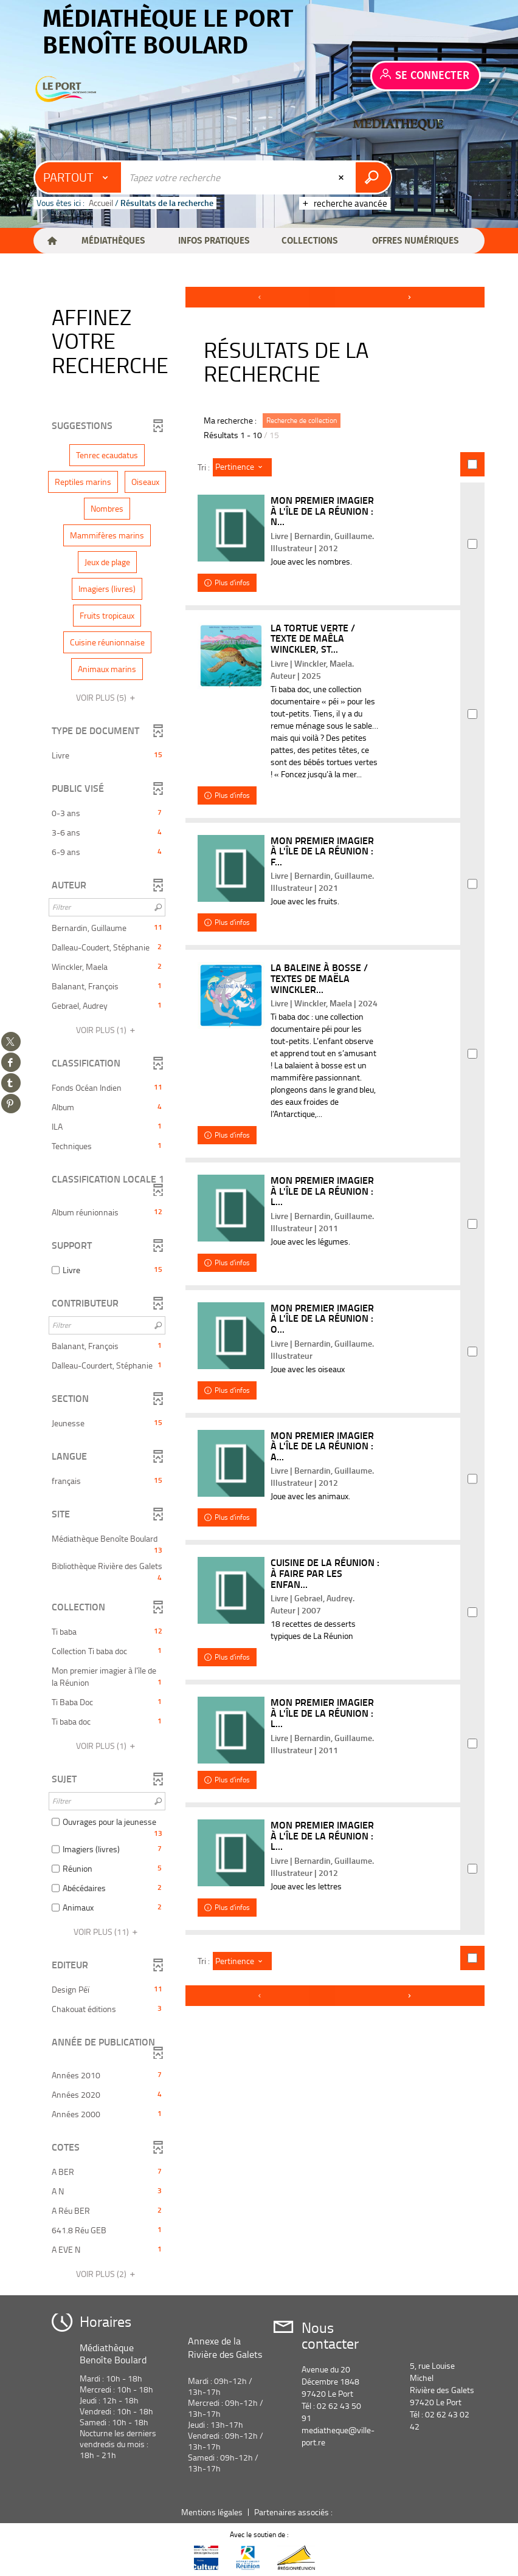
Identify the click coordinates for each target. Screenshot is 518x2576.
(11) (107, 1931)
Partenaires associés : (294, 2512)
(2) (107, 2273)
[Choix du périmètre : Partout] (78, 177)
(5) (107, 697)
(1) (107, 1030)
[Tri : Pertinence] (242, 467)
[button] (113, 240)
